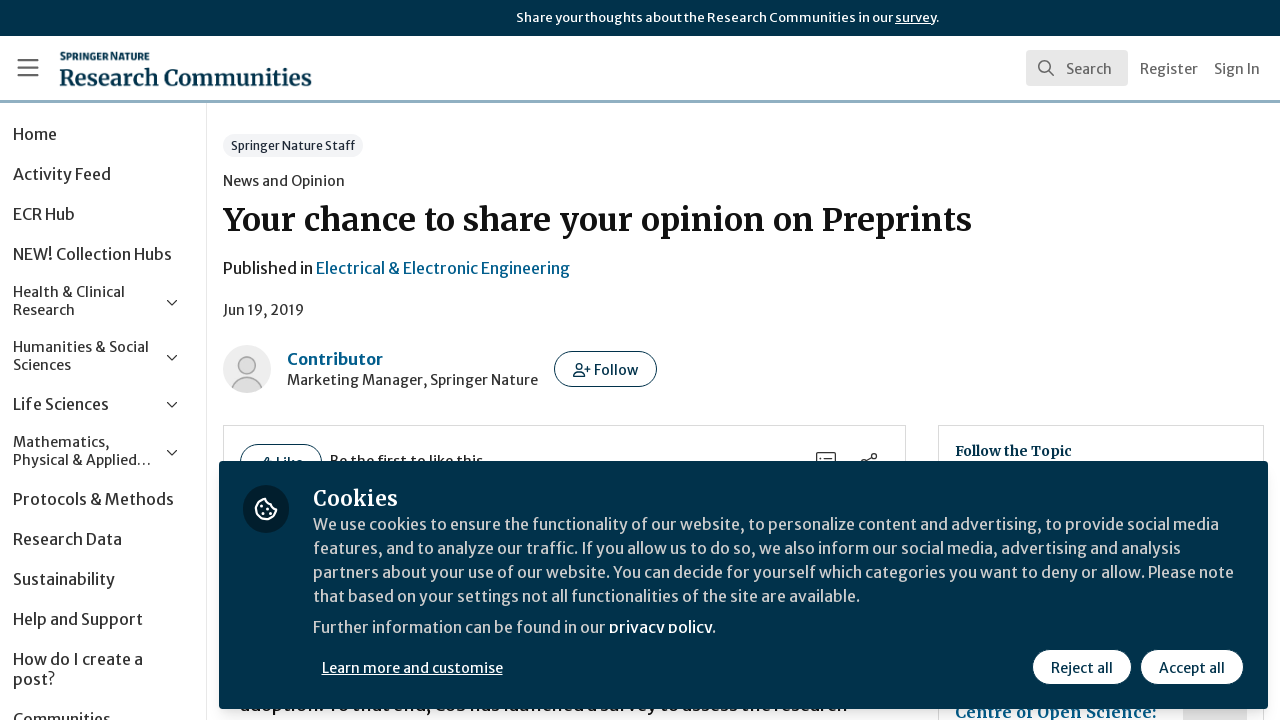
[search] (1077, 68)
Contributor (384, 359)
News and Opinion (333, 181)
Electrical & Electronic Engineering (492, 268)
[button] (654, 369)
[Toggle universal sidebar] (28, 68)
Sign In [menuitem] (1237, 69)
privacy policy (712, 628)
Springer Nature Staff (342, 145)
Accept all (1192, 667)
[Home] (156, 68)
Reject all (1082, 667)
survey (915, 17)
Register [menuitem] (1169, 69)
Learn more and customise (461, 667)
